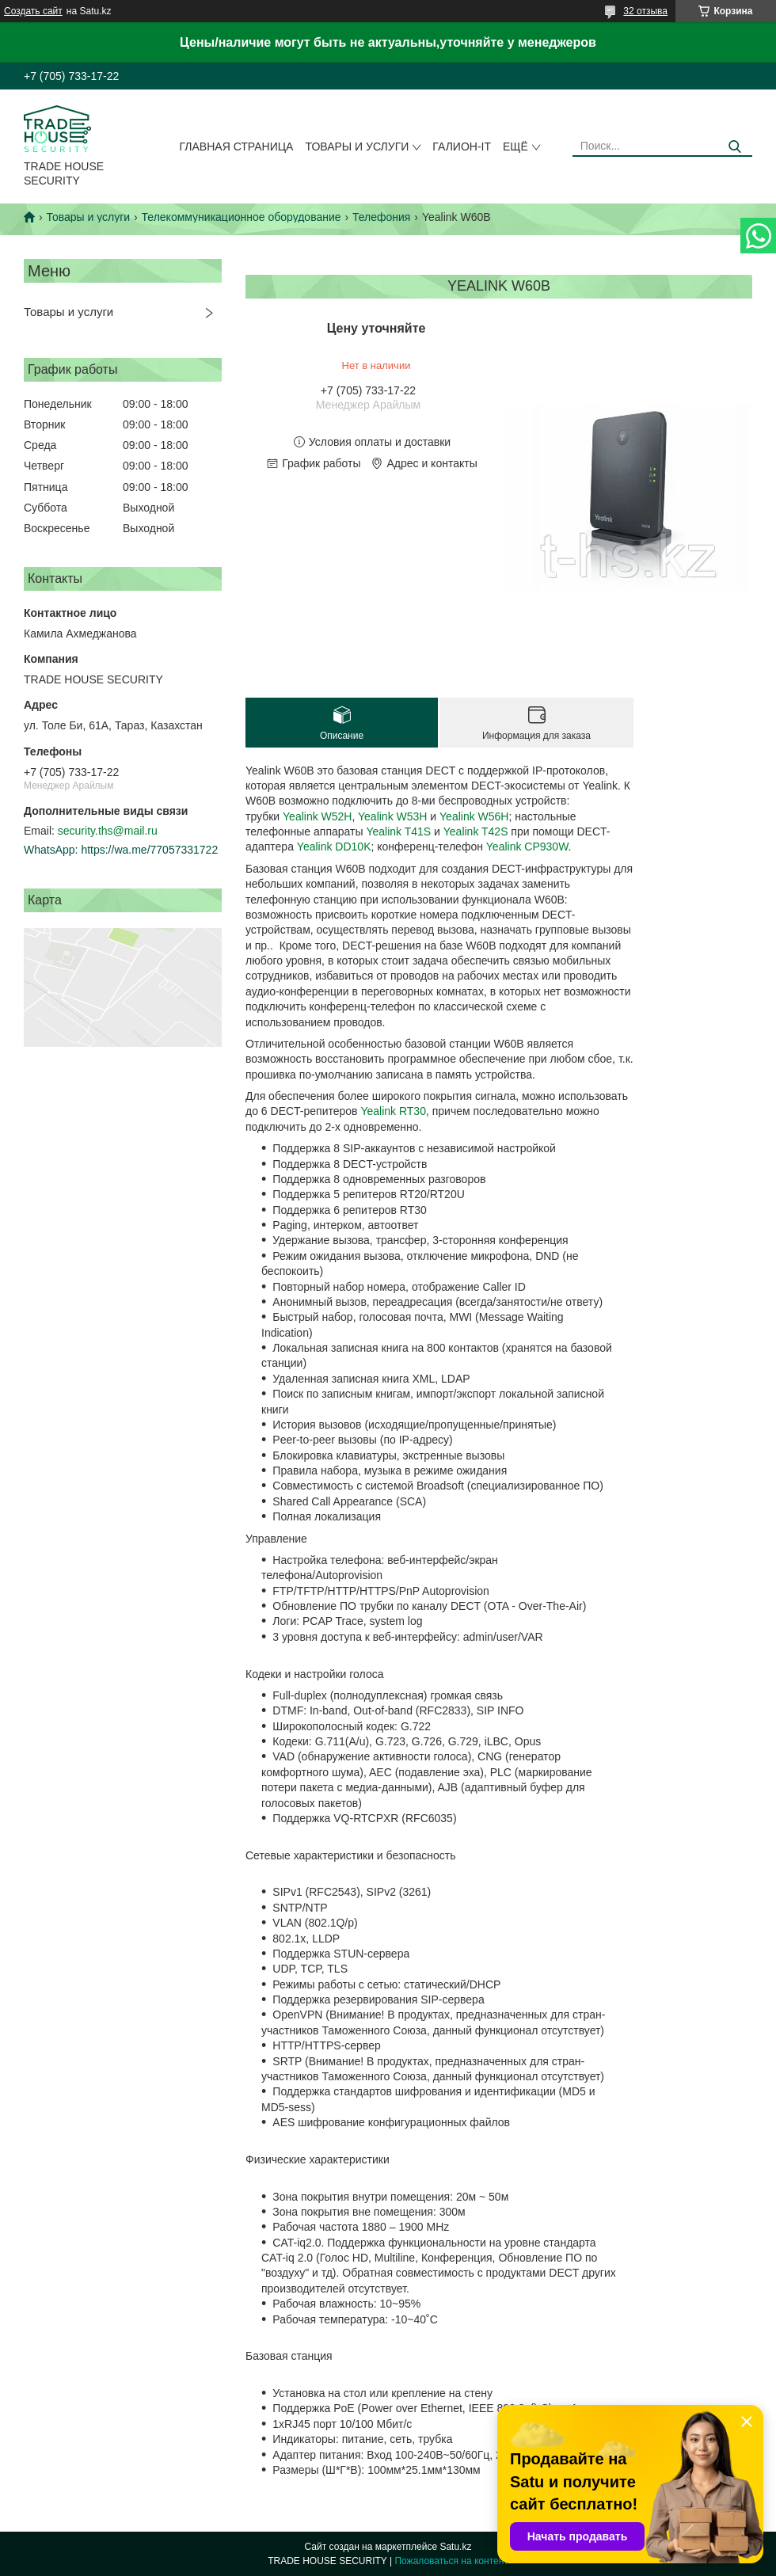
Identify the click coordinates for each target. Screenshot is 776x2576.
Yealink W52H (317, 816)
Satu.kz (455, 2546)
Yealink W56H (473, 816)
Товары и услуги (357, 146)
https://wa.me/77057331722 (149, 849)
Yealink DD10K (334, 846)
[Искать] (734, 147)
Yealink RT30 (393, 1111)
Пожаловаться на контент (451, 2560)
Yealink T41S (398, 831)
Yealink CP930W (527, 846)
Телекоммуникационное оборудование (241, 217)
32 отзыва (645, 11)
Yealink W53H (392, 816)
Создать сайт (33, 11)
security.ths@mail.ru (108, 830)
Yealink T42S (475, 831)
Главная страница (237, 146)
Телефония (381, 217)
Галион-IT (461, 146)
